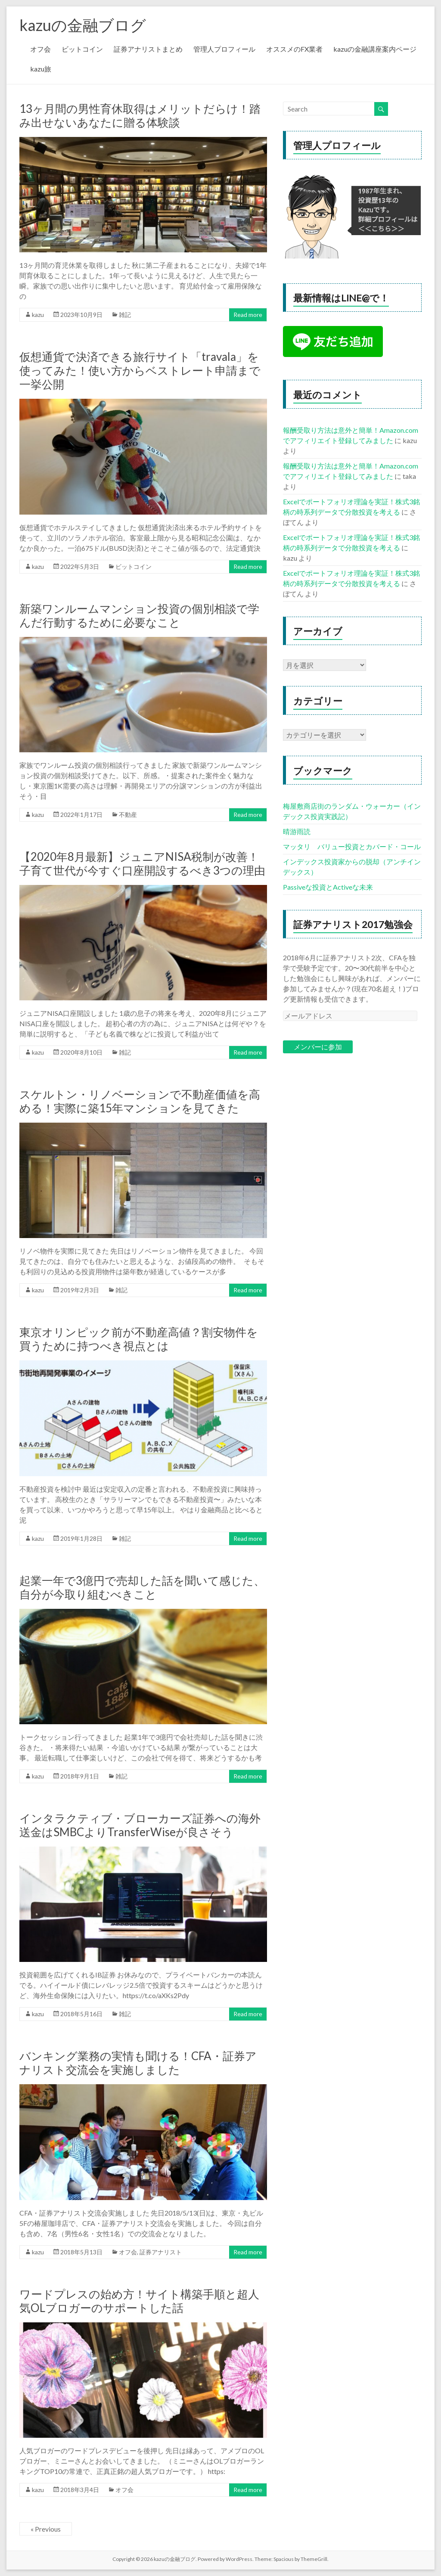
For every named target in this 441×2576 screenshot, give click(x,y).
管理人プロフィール (224, 49)
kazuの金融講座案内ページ (374, 49)
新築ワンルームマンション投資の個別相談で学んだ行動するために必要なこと (139, 615)
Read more (247, 314)
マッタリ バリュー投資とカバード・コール (352, 846)
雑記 (125, 314)
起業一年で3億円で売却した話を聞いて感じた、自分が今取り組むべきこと (142, 1587)
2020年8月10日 (81, 1052)
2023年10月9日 (81, 314)
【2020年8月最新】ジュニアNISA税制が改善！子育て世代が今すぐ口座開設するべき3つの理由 (142, 863)
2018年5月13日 (81, 2252)
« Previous (46, 2529)
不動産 (128, 814)
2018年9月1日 (79, 1776)
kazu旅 (40, 69)
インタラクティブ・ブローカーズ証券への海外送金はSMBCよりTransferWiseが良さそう (140, 1825)
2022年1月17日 (81, 814)
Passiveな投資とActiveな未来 (328, 887)
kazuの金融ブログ (82, 25)
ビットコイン (82, 49)
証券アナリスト (161, 2252)
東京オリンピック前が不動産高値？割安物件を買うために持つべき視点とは (138, 1339)
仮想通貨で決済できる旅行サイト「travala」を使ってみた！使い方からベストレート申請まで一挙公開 (140, 370)
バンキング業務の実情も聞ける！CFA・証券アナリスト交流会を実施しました (138, 2062)
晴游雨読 (297, 831)
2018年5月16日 (81, 2013)
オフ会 (40, 49)
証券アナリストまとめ (148, 49)
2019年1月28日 (81, 1538)
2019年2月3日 (79, 1290)
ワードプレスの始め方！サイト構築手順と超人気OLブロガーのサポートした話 (139, 2301)
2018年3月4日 (79, 2489)
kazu (38, 314)
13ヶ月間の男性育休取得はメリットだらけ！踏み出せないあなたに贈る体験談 (140, 115)
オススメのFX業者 (294, 49)
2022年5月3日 (79, 566)
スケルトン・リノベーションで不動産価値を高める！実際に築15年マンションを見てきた (139, 1101)
